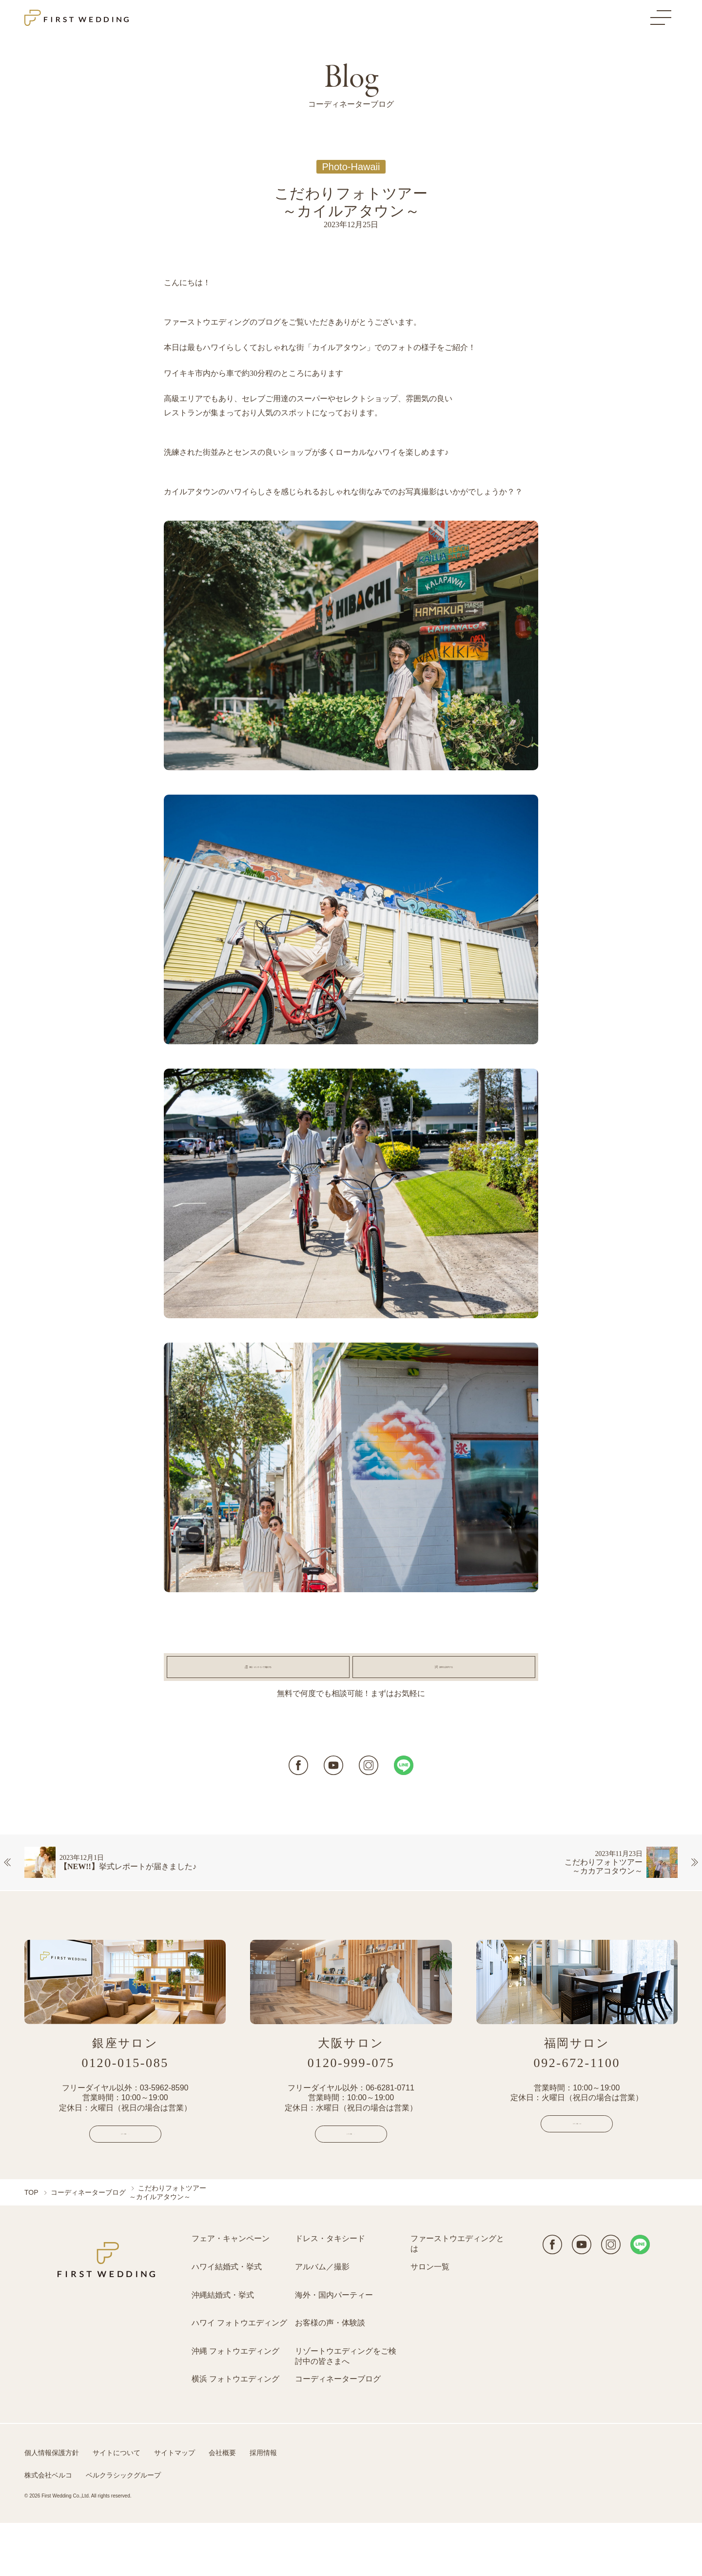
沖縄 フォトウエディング (235, 2404)
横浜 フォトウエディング (235, 2432)
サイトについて (116, 2506)
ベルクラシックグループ (123, 2528)
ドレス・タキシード (330, 2291)
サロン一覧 (429, 2320)
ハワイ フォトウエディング (239, 2376)
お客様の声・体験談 (330, 2376)
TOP (31, 2245)
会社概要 (222, 2506)
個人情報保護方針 (51, 2506)
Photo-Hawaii (351, 166)
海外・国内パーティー (334, 2348)
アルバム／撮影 (322, 2320)
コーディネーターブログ (88, 2245)
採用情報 (263, 2506)
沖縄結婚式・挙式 (223, 2348)
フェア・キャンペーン (231, 2291)
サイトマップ (174, 2506)
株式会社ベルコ (48, 2528)
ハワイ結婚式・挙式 (227, 2320)
